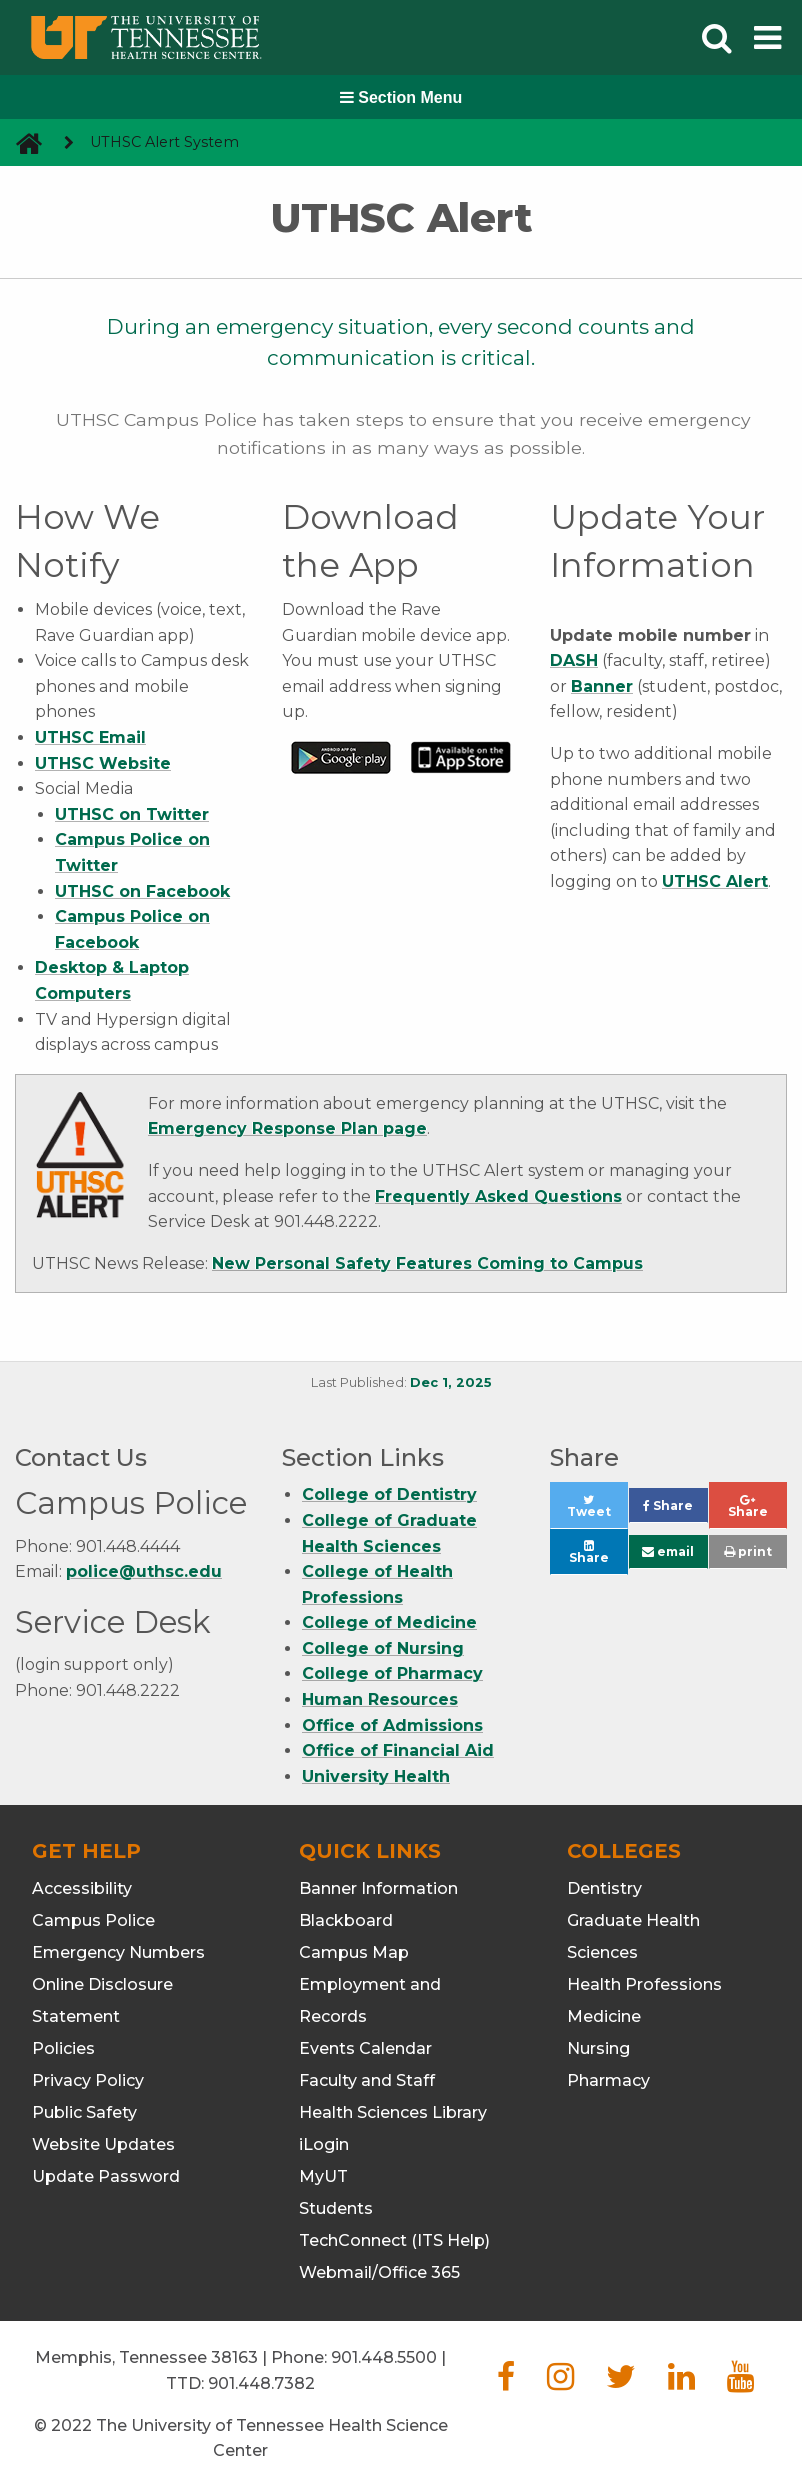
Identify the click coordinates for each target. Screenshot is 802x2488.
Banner (602, 686)
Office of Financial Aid (398, 1750)
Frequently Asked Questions (498, 1196)
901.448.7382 (261, 2383)
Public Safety (84, 2112)
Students (336, 2208)
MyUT (323, 2176)
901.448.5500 (384, 2357)
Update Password (106, 2176)
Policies (63, 2048)
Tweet (597, 1511)
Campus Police (93, 1920)
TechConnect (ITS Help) (394, 2240)
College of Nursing (383, 1648)
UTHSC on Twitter (132, 814)
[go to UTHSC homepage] (21, 142)
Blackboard (346, 1920)
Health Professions (644, 1984)
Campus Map (354, 1952)
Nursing (598, 2048)
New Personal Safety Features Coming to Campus (427, 1263)
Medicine (604, 2016)
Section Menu (401, 97)
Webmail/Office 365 (379, 2272)
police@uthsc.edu (144, 1571)
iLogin (324, 2144)
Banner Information (378, 1888)
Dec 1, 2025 (451, 1382)
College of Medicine (389, 1622)
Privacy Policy (88, 2080)
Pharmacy (608, 2080)
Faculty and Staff (367, 2080)
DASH (574, 660)
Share (675, 1510)
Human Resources (380, 1699)
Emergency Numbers (118, 1952)
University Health (376, 1776)
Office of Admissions (392, 1725)
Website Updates (103, 2144)
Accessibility (82, 1888)
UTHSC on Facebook (142, 891)
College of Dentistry (389, 1494)
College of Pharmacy (392, 1673)
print (748, 1551)
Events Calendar (365, 2048)
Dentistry (604, 1888)
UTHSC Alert (715, 881)
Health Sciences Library (393, 2112)
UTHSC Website (103, 763)
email (668, 1551)
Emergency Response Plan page (287, 1128)
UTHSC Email (90, 737)
